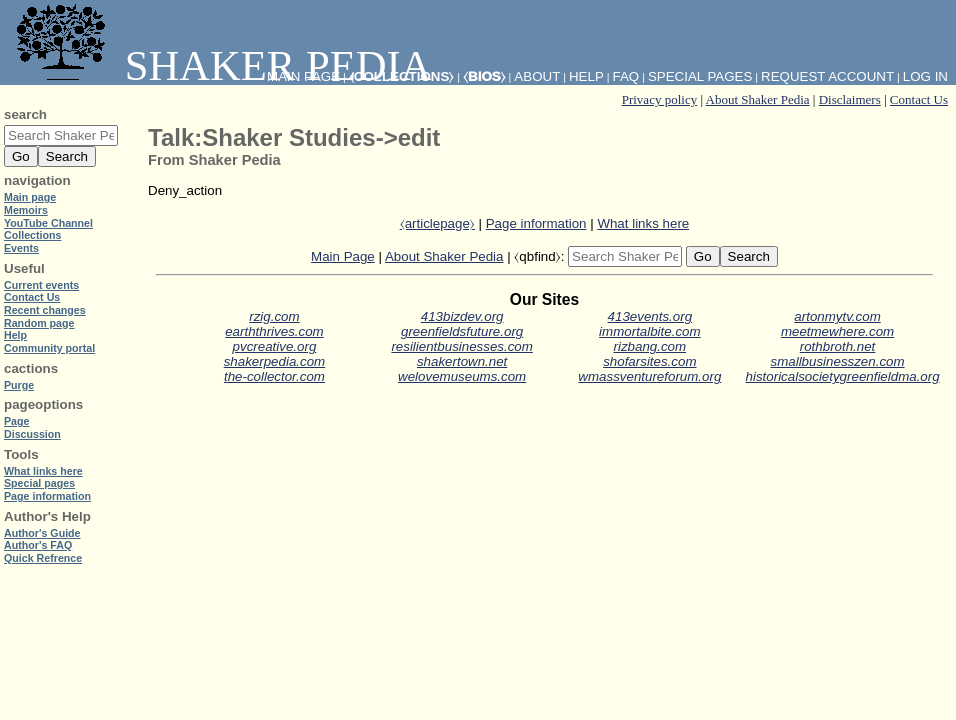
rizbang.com (650, 346)
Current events (41, 285)
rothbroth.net (838, 346)
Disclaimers (850, 99)
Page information (536, 223)
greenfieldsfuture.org (462, 331)
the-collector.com (274, 376)
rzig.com (274, 316)
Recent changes (45, 310)
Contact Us (919, 99)
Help (586, 76)
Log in (925, 76)
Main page (30, 197)
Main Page (343, 256)
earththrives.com (274, 331)
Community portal (49, 348)
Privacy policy (659, 99)
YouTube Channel (48, 223)
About (537, 76)
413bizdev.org (462, 316)
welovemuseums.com (462, 376)
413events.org (650, 316)
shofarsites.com (649, 361)
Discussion (32, 434)
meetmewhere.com (837, 331)
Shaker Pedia (220, 65)
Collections (32, 235)
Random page (39, 323)
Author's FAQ (38, 545)
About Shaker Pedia (758, 99)
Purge (19, 385)
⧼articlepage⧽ (437, 223)
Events (21, 248)
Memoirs (26, 210)
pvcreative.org (275, 346)
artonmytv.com (837, 316)
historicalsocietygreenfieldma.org (843, 376)
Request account (827, 76)
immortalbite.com (649, 331)
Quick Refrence (43, 558)
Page (16, 421)
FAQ (626, 76)
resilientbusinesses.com (462, 346)
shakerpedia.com (275, 361)
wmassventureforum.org (649, 376)
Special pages (700, 76)
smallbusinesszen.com (838, 361)
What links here (643, 223)
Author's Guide (42, 533)
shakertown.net (462, 361)
